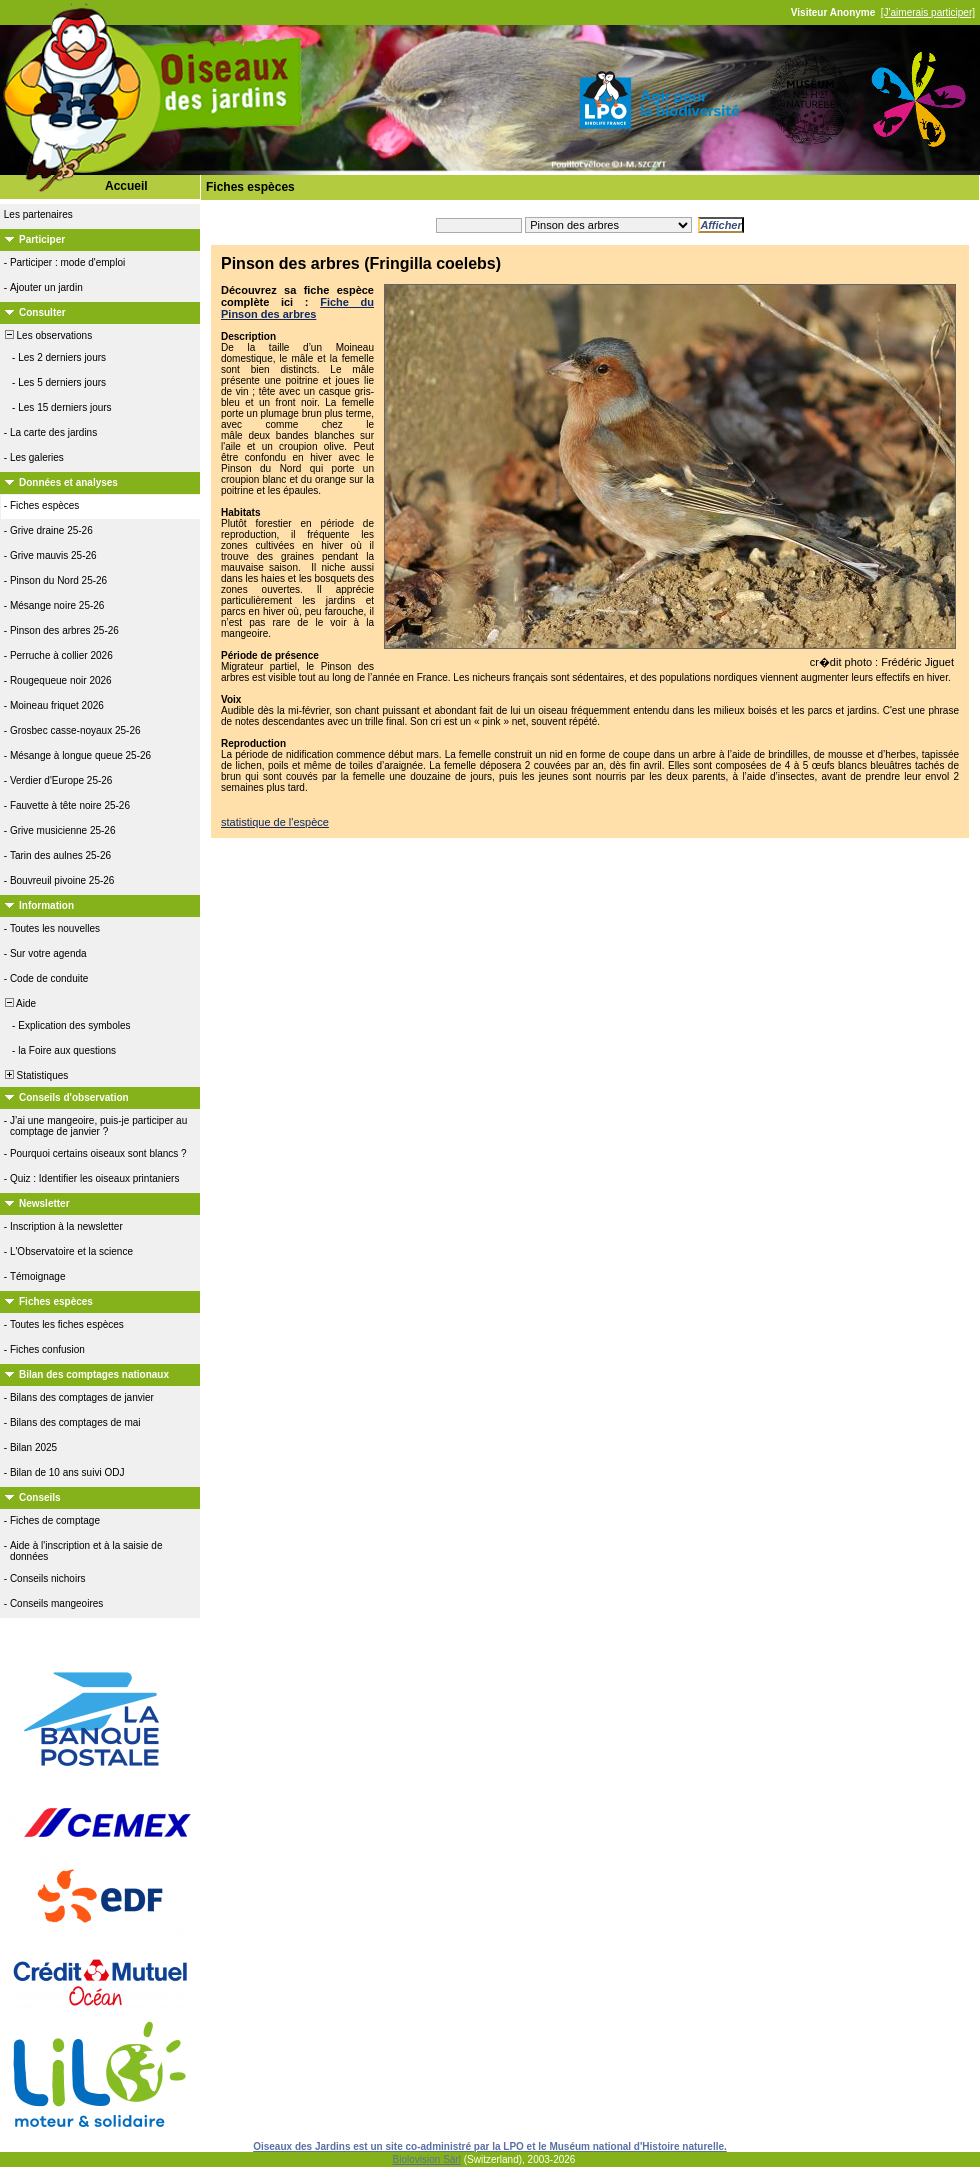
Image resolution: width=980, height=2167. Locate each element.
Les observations (47, 335)
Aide (19, 1003)
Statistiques (35, 1075)
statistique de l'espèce (275, 822)
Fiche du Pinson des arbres (297, 308)
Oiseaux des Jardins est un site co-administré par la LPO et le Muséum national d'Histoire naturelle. (490, 2146)
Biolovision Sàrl (427, 2159)
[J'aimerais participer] (928, 12)
